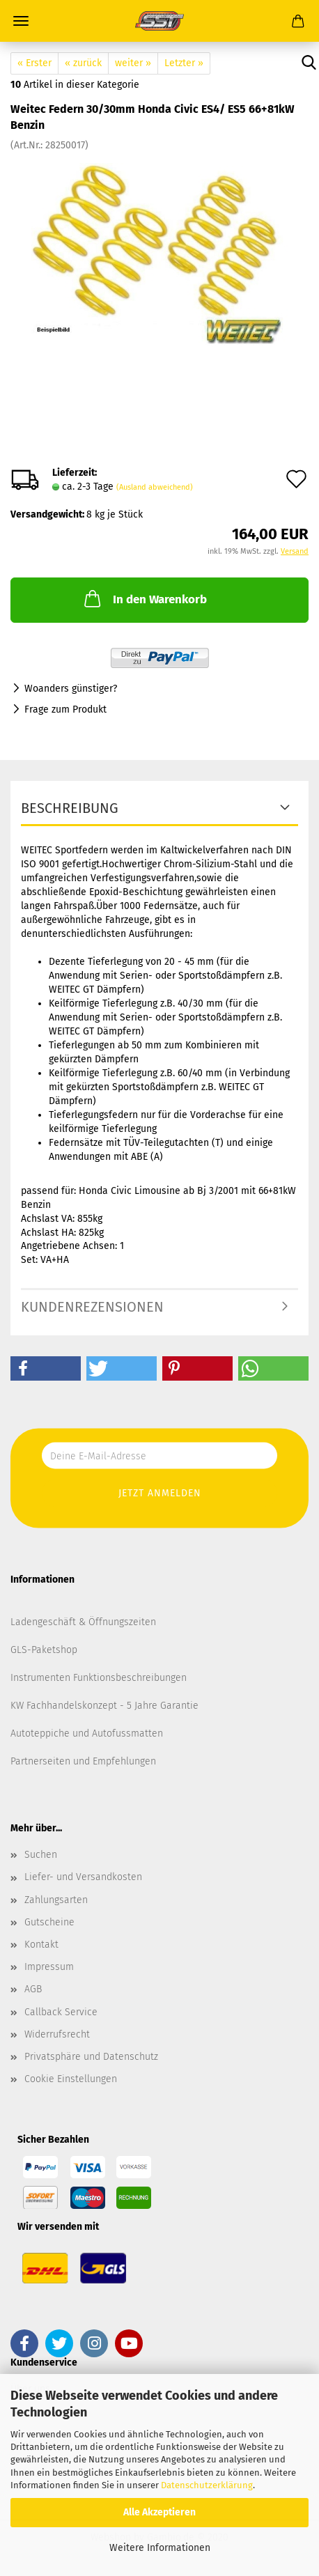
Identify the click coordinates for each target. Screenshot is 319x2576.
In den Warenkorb (144, 598)
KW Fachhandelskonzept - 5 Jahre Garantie (104, 1706)
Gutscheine (49, 1922)
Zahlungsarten (56, 1900)
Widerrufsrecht (57, 2034)
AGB (33, 1989)
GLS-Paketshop (43, 1650)
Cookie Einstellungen (70, 2079)
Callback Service (61, 2012)
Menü (21, 21)
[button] (45, 1368)
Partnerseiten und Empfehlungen (83, 1761)
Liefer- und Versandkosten (83, 1877)
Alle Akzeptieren (159, 2512)
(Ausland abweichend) (154, 487)
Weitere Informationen (159, 2548)
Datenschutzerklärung (207, 2485)
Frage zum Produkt (65, 709)
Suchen (40, 1855)
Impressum (49, 1967)
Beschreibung (69, 808)
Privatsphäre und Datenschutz (91, 2057)
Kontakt (41, 1944)
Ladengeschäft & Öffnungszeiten (83, 1622)
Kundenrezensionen (92, 1306)
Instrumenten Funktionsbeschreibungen (98, 1678)
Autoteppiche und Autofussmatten (86, 1733)
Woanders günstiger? (70, 689)
